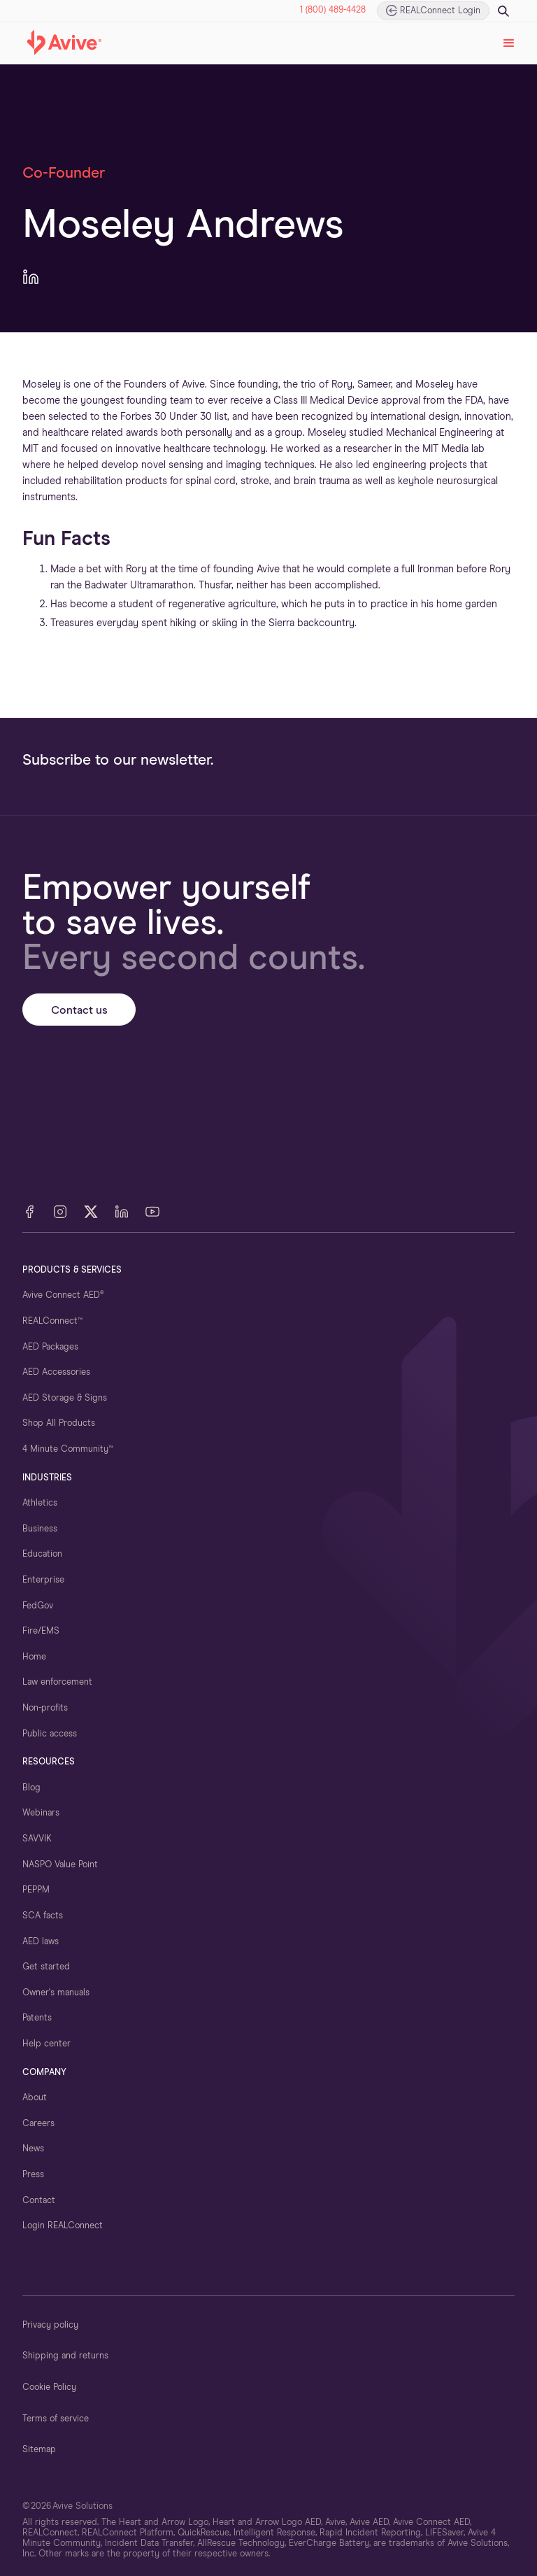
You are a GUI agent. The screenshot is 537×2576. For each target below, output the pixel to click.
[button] (509, 43)
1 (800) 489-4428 (333, 10)
